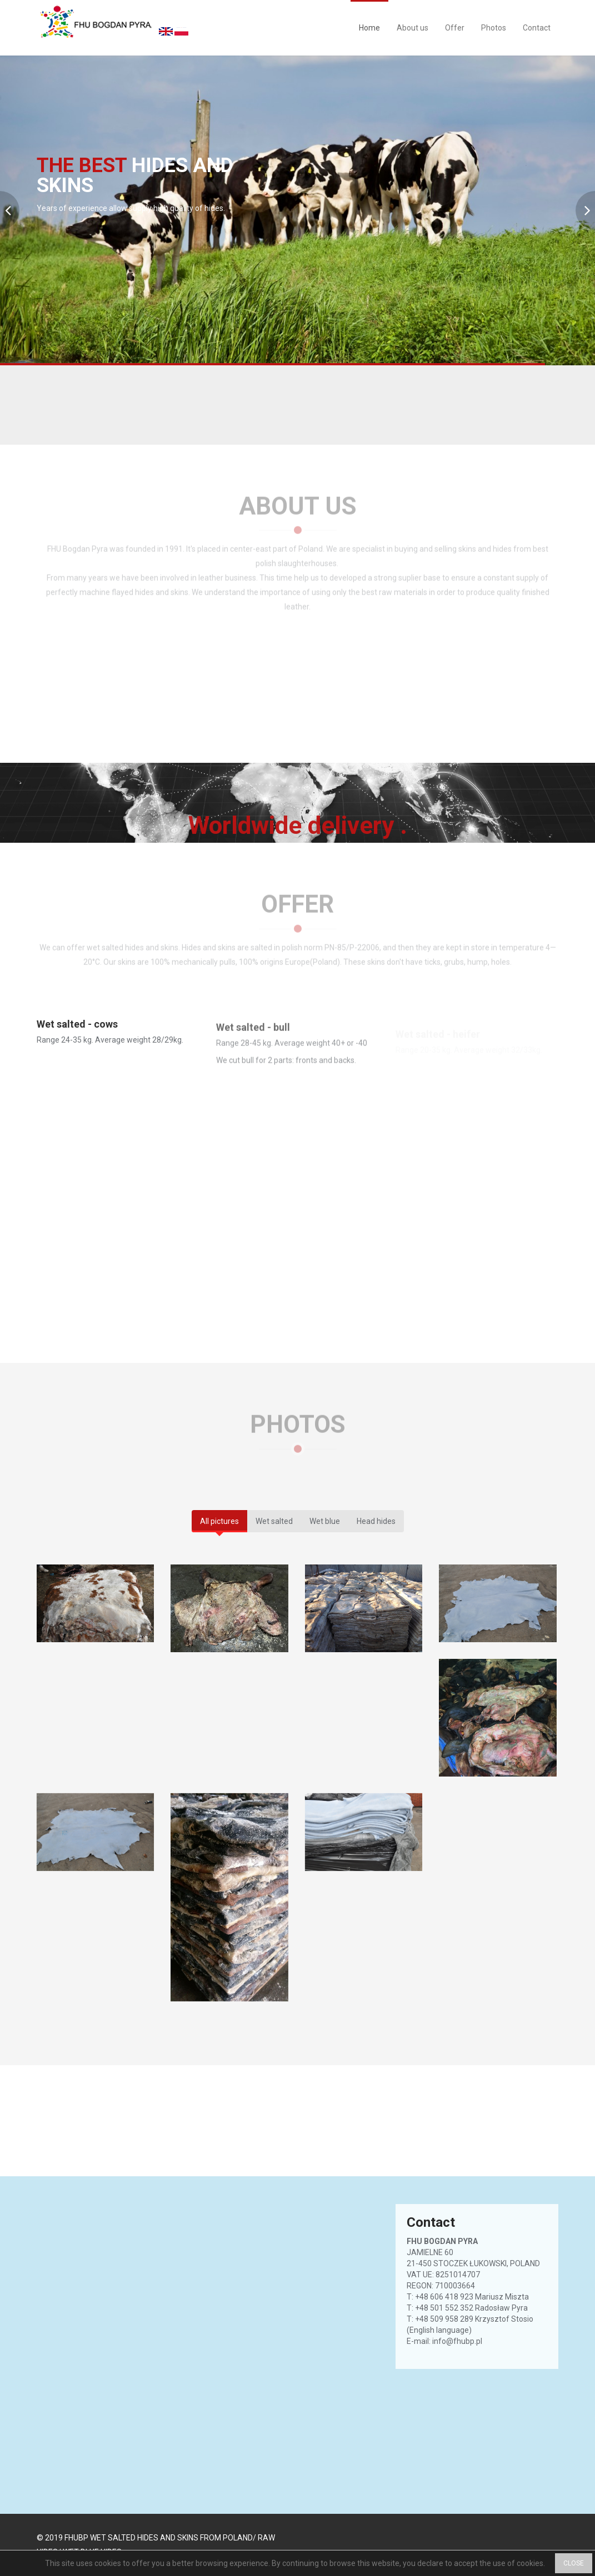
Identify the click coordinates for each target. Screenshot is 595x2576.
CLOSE (573, 2563)
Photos (493, 27)
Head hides (376, 1521)
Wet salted (274, 1521)
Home (369, 27)
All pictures (219, 1521)
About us (412, 27)
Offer (454, 27)
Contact (537, 27)
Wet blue (324, 1521)
